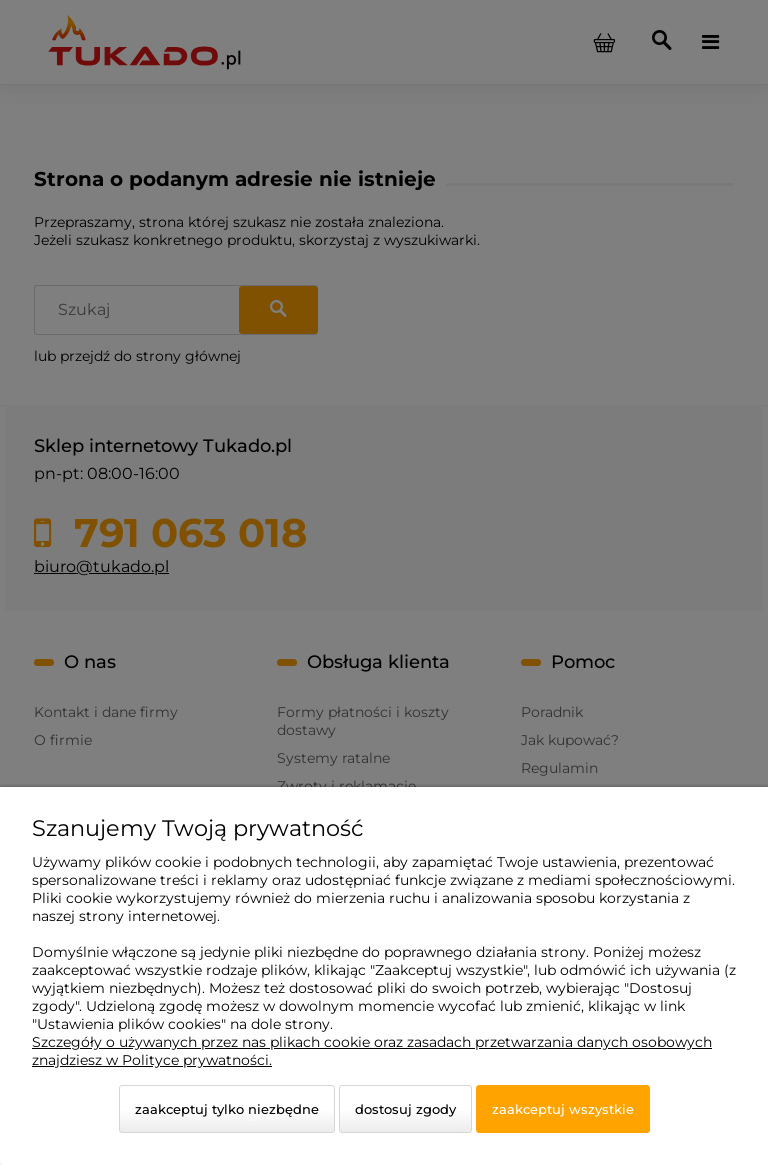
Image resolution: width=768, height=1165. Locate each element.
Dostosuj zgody (405, 1109)
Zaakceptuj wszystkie (563, 1109)
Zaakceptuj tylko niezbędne (227, 1109)
